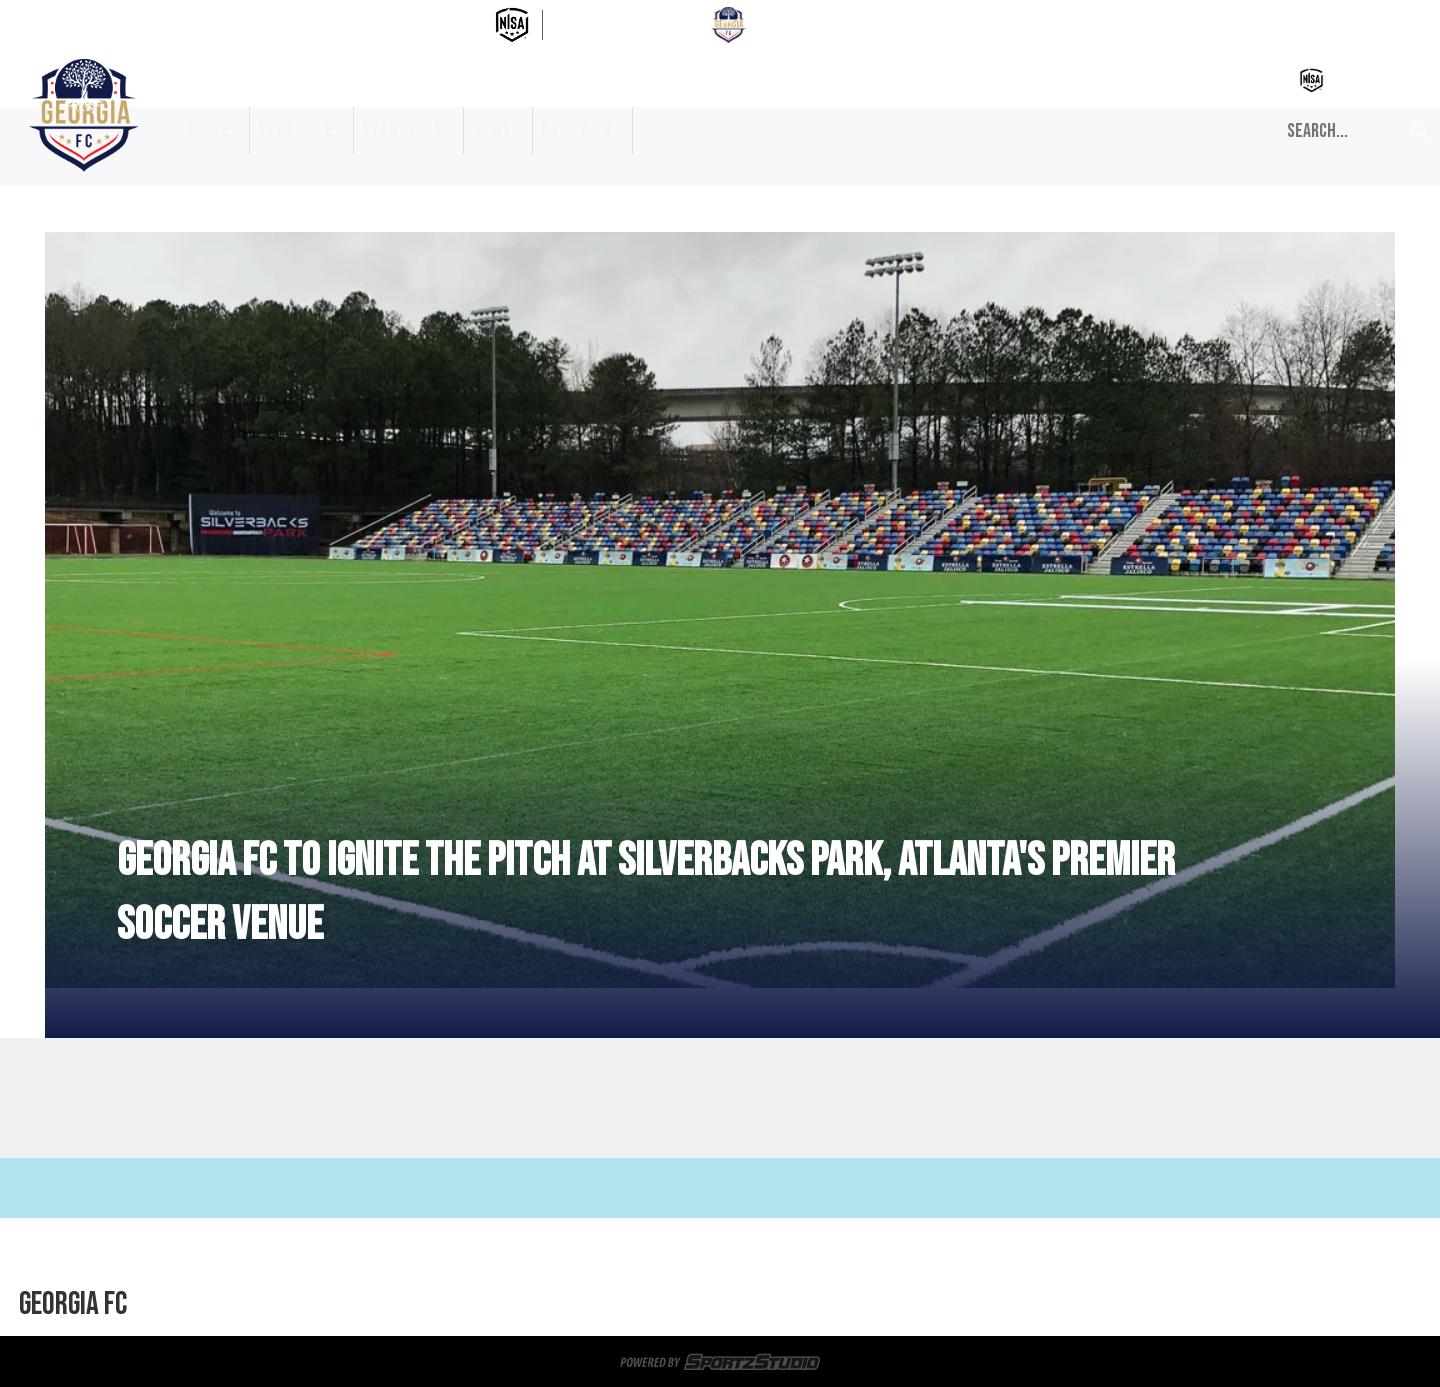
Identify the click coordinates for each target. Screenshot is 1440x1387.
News (492, 130)
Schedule (295, 130)
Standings (402, 130)
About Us (576, 130)
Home (208, 130)
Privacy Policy (708, 1305)
